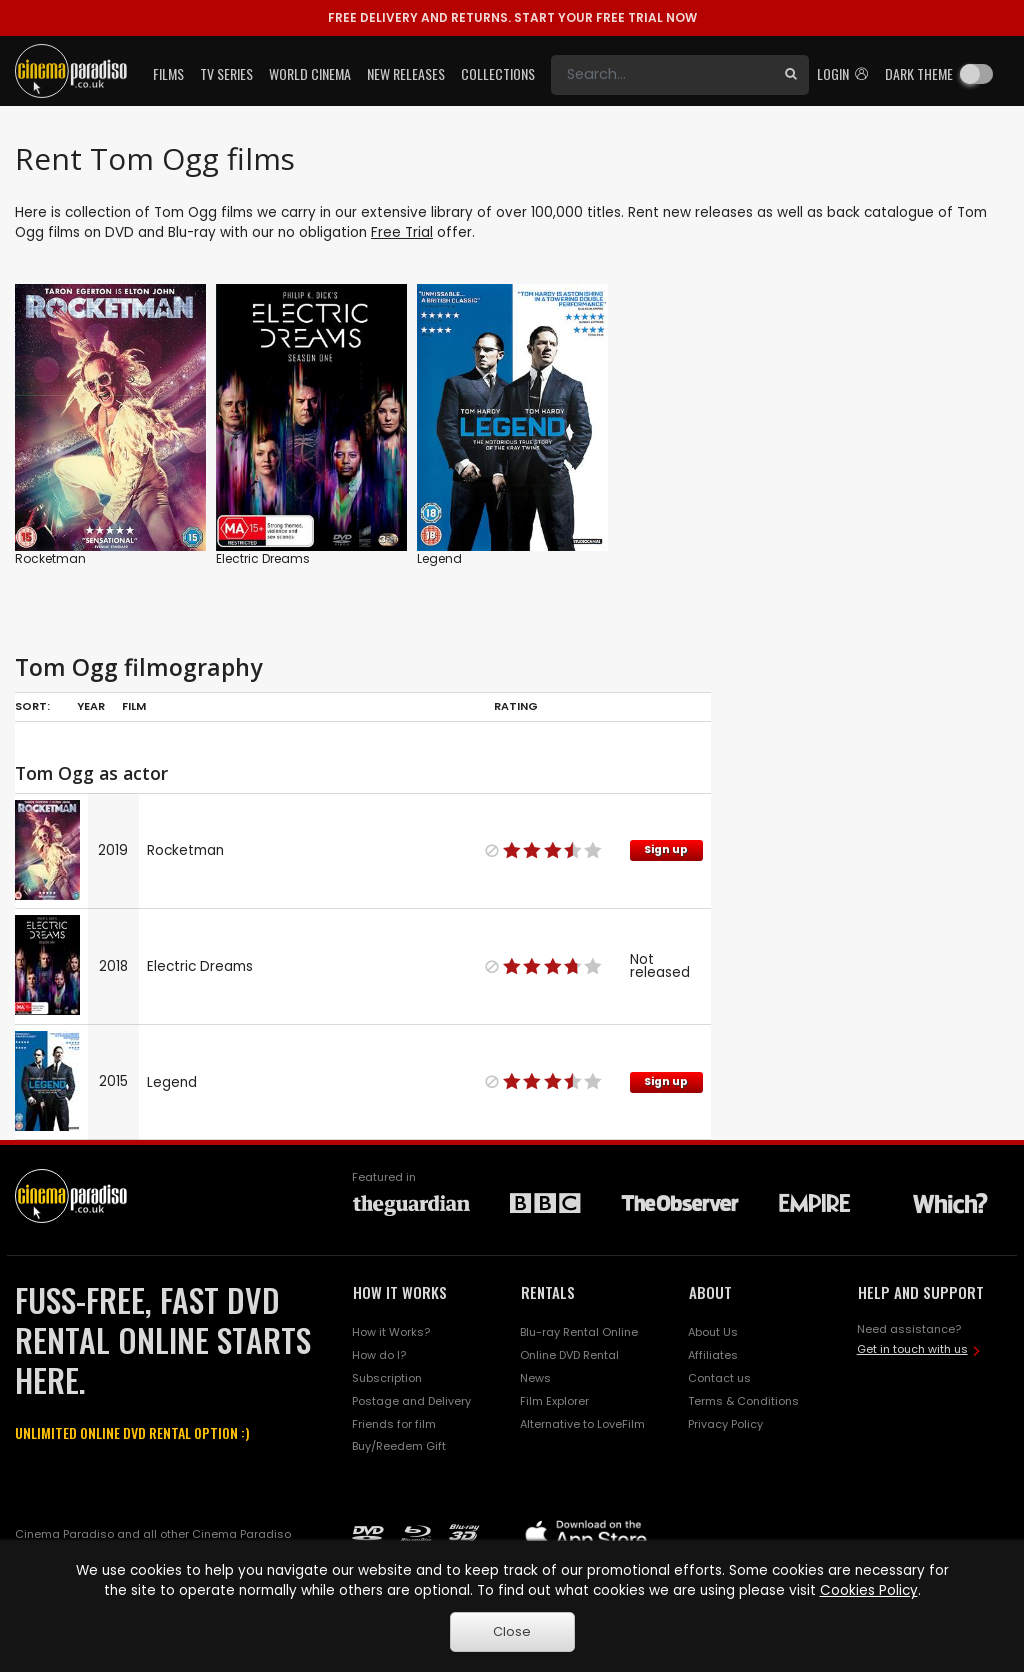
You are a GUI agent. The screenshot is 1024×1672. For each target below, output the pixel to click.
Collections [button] (498, 73)
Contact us (719, 1378)
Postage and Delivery (411, 1401)
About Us (713, 1332)
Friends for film (394, 1424)
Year (91, 706)
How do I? (379, 1355)
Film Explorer (554, 1401)
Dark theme (919, 73)
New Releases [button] (406, 73)
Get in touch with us (912, 1349)
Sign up (666, 849)
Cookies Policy (869, 1590)
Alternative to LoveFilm (582, 1424)
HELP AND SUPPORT (921, 1292)
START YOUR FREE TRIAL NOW (512, 17)
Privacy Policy (725, 1424)
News (535, 1378)
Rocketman (50, 558)
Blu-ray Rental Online (579, 1332)
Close (512, 1631)
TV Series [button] (226, 73)
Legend (439, 558)
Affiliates (713, 1355)
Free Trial (402, 232)
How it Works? (391, 1332)
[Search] (662, 75)
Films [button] (168, 73)
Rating (516, 706)
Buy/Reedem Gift (399, 1446)
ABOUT (710, 1292)
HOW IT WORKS (400, 1292)
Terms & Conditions (743, 1401)
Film (134, 706)
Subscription (387, 1378)
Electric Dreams (263, 558)
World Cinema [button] (310, 73)
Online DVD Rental (569, 1355)
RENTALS (548, 1292)
